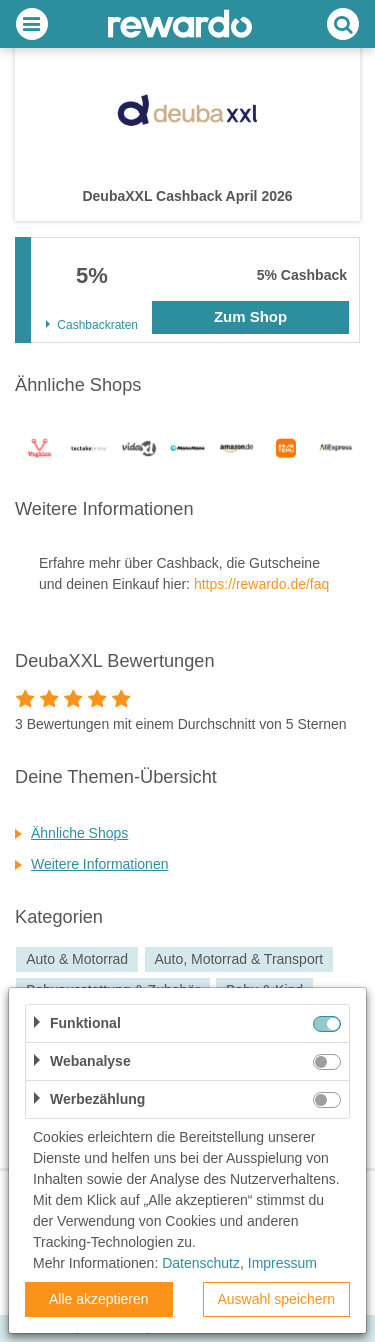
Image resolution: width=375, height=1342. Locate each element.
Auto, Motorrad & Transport (238, 960)
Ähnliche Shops (79, 833)
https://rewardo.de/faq (261, 584)
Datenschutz (201, 1263)
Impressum (282, 1263)
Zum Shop (250, 316)
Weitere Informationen (99, 864)
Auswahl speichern (276, 1299)
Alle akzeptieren (99, 1299)
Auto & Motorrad (77, 960)
